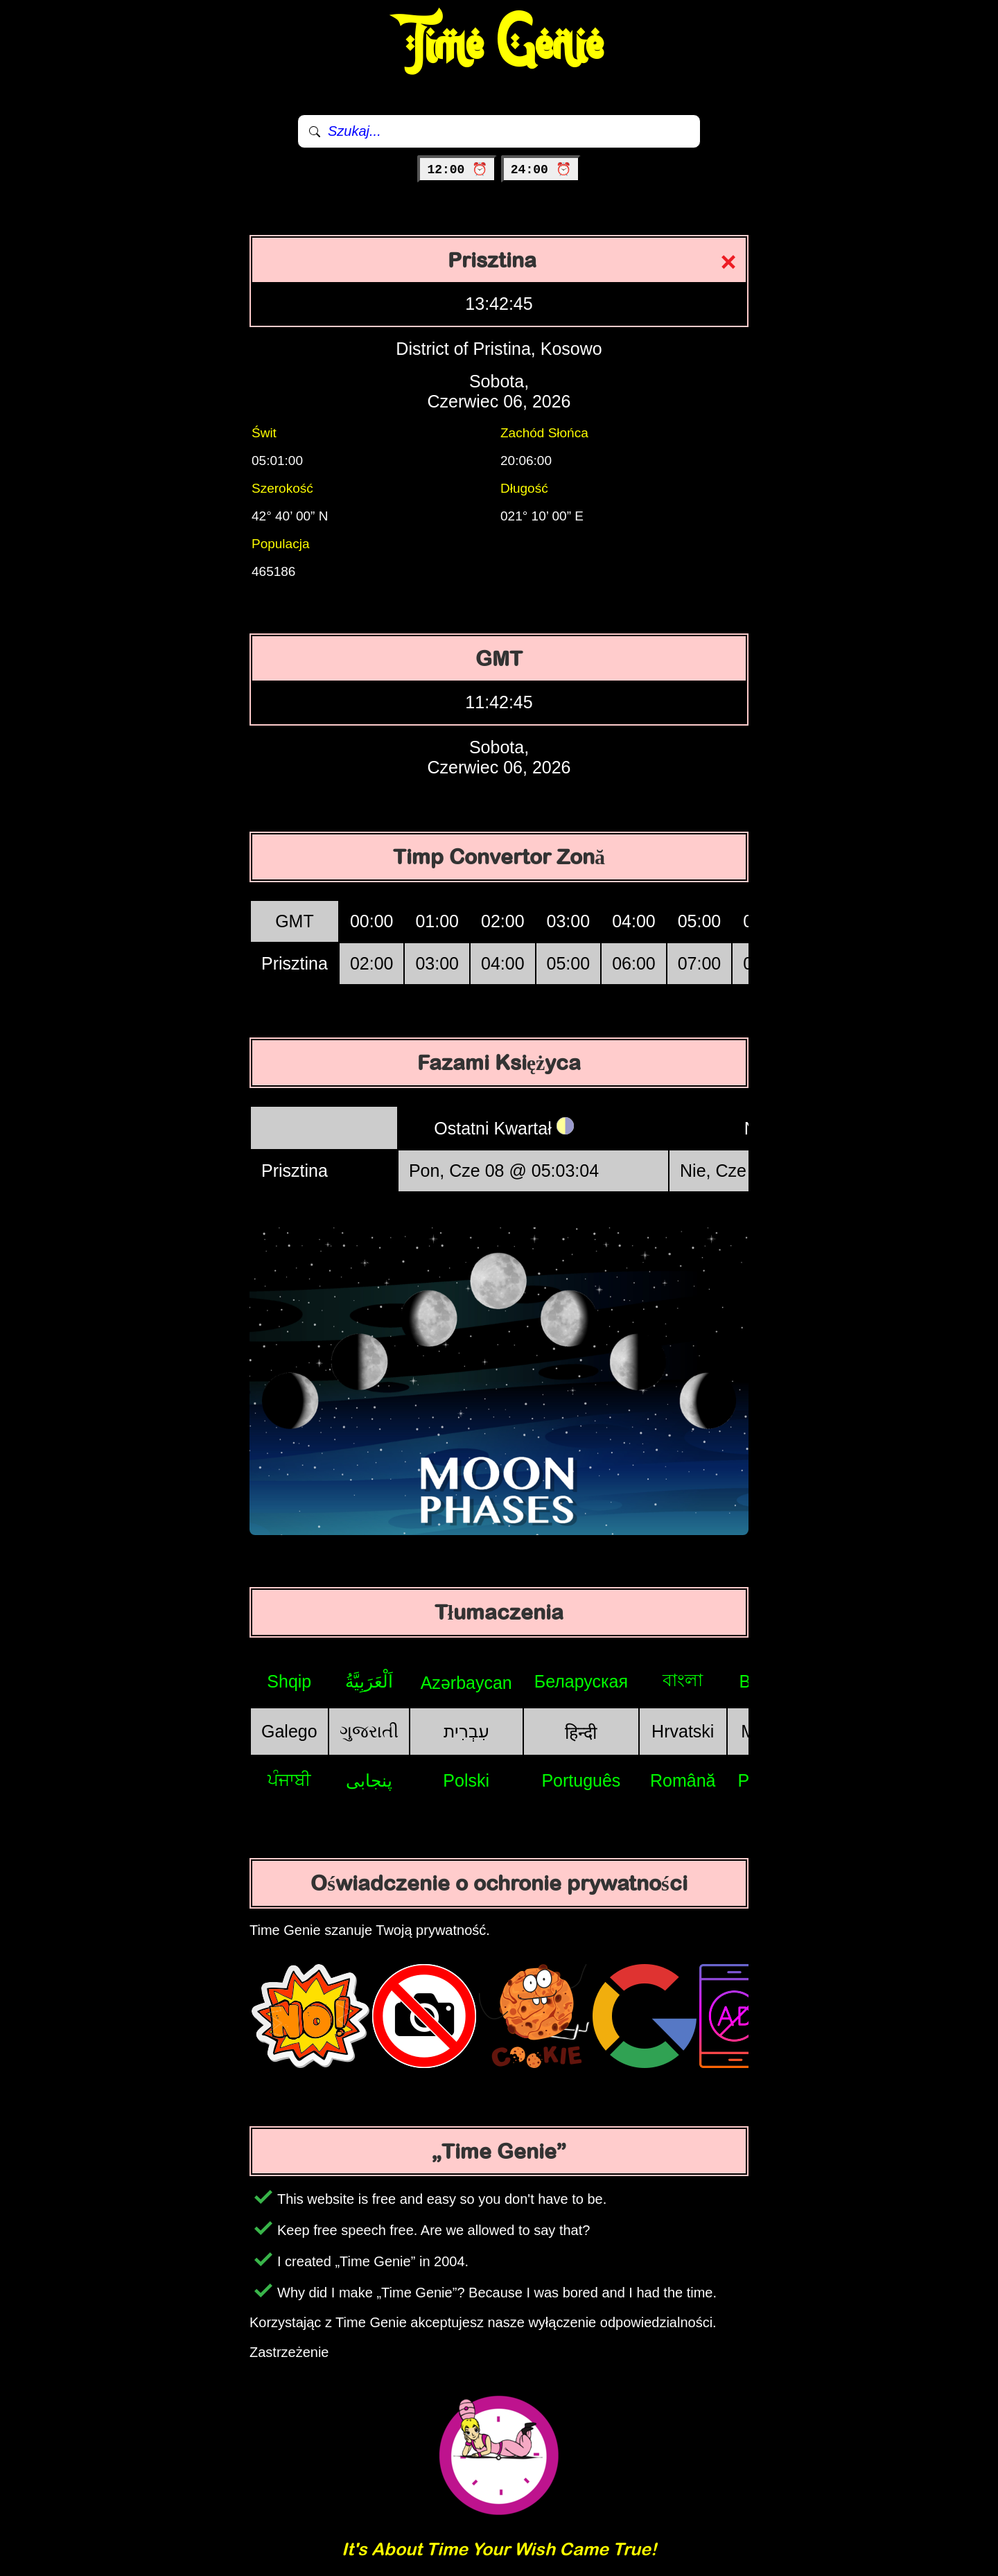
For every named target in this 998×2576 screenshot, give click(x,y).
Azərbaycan (466, 1682)
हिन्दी (581, 1732)
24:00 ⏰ (541, 170)
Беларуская (581, 1681)
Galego (289, 1731)
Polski (466, 1780)
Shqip (289, 1681)
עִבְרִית (466, 1731)
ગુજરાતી (369, 1731)
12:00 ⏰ (457, 170)
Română (683, 1780)
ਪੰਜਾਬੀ (289, 1779)
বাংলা (683, 1680)
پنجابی (369, 1780)
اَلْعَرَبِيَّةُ (369, 1681)
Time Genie (499, 45)
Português (580, 1780)
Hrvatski (682, 1731)
